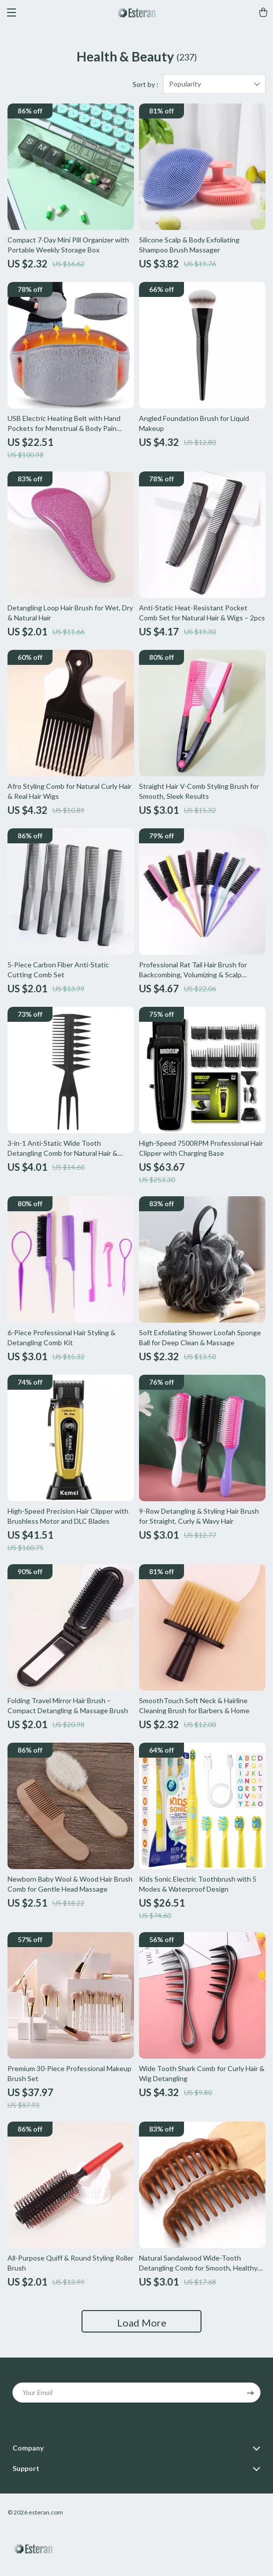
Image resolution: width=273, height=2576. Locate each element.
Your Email (37, 2392)
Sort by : (145, 84)
